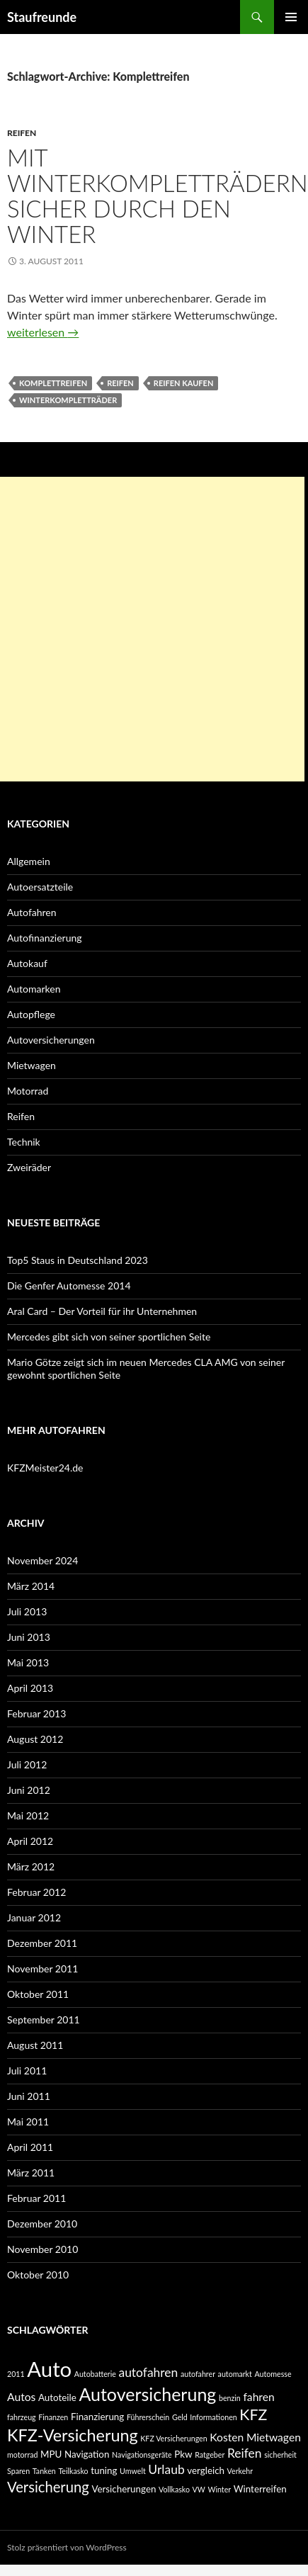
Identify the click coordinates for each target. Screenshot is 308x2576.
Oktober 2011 (38, 1994)
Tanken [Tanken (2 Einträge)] (44, 2470)
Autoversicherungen (51, 1040)
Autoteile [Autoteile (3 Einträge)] (57, 2397)
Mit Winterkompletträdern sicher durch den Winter (157, 195)
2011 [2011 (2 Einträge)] (16, 2373)
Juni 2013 (28, 1637)
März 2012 (31, 1866)
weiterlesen (43, 332)
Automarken (34, 989)
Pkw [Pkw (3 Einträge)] (183, 2454)
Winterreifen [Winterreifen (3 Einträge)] (260, 2489)
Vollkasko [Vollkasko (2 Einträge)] (174, 2489)
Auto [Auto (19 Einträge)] (49, 2368)
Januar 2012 (34, 1917)
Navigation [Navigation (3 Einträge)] (86, 2454)
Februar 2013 (36, 1713)
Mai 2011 (28, 2121)
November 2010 (42, 2249)
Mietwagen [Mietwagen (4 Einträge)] (273, 2437)
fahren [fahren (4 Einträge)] (258, 2396)
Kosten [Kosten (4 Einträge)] (227, 2437)
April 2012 (30, 1841)
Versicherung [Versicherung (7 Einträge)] (48, 2486)
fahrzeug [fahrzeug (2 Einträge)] (21, 2417)
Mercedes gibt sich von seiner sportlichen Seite (108, 1337)
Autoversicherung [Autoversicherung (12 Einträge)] (147, 2394)
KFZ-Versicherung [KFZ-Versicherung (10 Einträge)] (72, 2435)
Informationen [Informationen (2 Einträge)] (213, 2417)
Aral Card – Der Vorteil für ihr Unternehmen (102, 1311)
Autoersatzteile (40, 887)
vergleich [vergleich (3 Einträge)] (205, 2470)
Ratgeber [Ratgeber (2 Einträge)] (209, 2454)
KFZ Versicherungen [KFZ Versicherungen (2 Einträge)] (173, 2438)
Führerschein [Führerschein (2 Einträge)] (148, 2417)
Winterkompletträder (68, 400)
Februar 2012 (36, 1892)
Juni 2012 (28, 1790)
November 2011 (42, 1968)
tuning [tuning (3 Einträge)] (104, 2470)
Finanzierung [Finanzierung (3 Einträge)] (97, 2416)
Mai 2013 (28, 1662)
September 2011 (43, 2019)
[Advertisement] (152, 629)
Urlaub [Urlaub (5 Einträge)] (166, 2469)
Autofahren (32, 912)
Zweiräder (29, 1167)
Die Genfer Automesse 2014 (69, 1285)
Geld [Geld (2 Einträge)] (180, 2417)
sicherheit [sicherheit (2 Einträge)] (280, 2454)
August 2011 (35, 2045)
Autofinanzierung (44, 938)
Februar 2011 (36, 2198)
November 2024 (42, 1560)
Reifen (21, 133)
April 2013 (30, 1688)
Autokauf (27, 963)
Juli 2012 (27, 1764)
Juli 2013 (27, 1611)
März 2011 (31, 2173)
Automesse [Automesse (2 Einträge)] (272, 2373)
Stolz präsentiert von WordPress (67, 2547)
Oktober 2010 (38, 2275)
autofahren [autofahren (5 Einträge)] (148, 2372)
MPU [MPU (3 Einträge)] (51, 2454)
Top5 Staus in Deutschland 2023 (77, 1260)
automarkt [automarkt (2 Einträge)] (235, 2373)
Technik (23, 1142)
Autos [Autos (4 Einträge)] (21, 2396)
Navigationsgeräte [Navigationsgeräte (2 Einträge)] (142, 2454)
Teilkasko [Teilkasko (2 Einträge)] (73, 2470)
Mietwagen (31, 1065)
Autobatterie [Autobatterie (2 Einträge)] (95, 2373)
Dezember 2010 (42, 2224)
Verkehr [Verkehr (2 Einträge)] (240, 2470)
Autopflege (31, 1014)
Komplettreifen (53, 383)
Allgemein (28, 861)
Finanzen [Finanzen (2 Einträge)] (53, 2417)
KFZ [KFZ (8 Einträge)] (253, 2414)
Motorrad (27, 1091)
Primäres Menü (291, 17)
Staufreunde (41, 17)
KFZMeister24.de (45, 1468)
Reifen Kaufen (184, 383)
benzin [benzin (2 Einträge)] (230, 2397)
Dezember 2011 (42, 1943)
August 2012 (35, 1739)
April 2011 (30, 2147)
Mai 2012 (28, 1815)
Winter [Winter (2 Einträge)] (219, 2489)
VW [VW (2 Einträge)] (199, 2489)
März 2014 (31, 1586)
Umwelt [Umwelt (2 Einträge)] (133, 2470)
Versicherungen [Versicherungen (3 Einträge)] (123, 2489)
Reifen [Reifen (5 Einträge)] (244, 2453)
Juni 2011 (28, 2096)
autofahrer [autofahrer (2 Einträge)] (198, 2373)
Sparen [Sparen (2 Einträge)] (18, 2470)
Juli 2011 (27, 2070)
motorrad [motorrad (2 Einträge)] (22, 2454)
